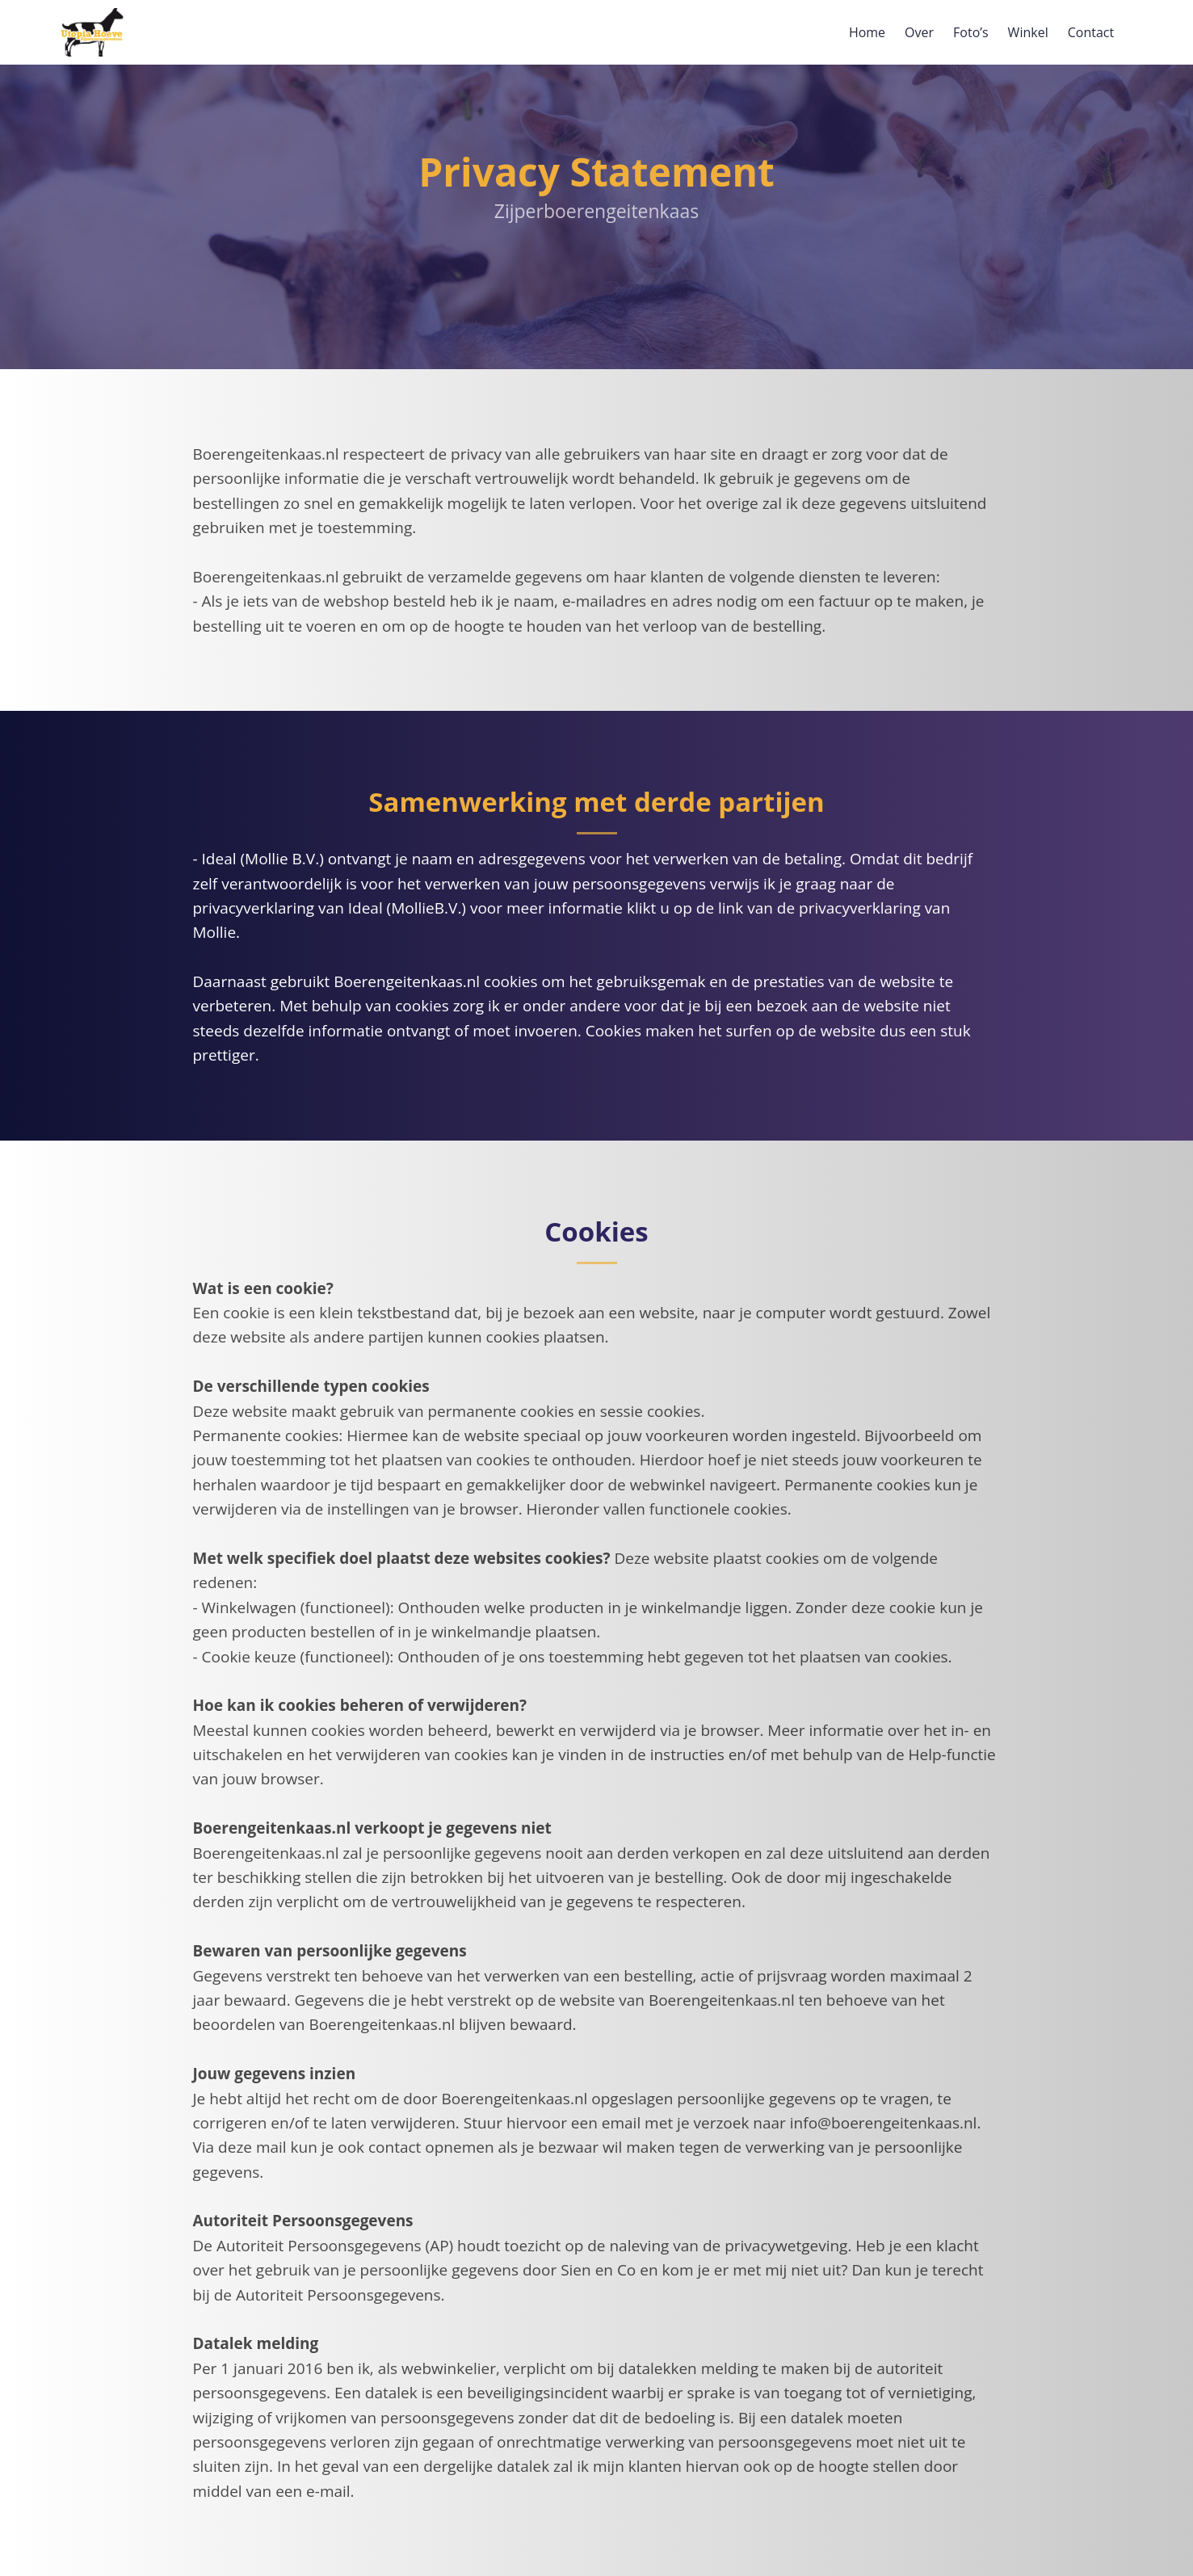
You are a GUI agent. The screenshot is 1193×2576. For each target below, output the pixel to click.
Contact (1091, 32)
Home (867, 32)
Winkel (1028, 32)
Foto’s (971, 32)
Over (919, 32)
